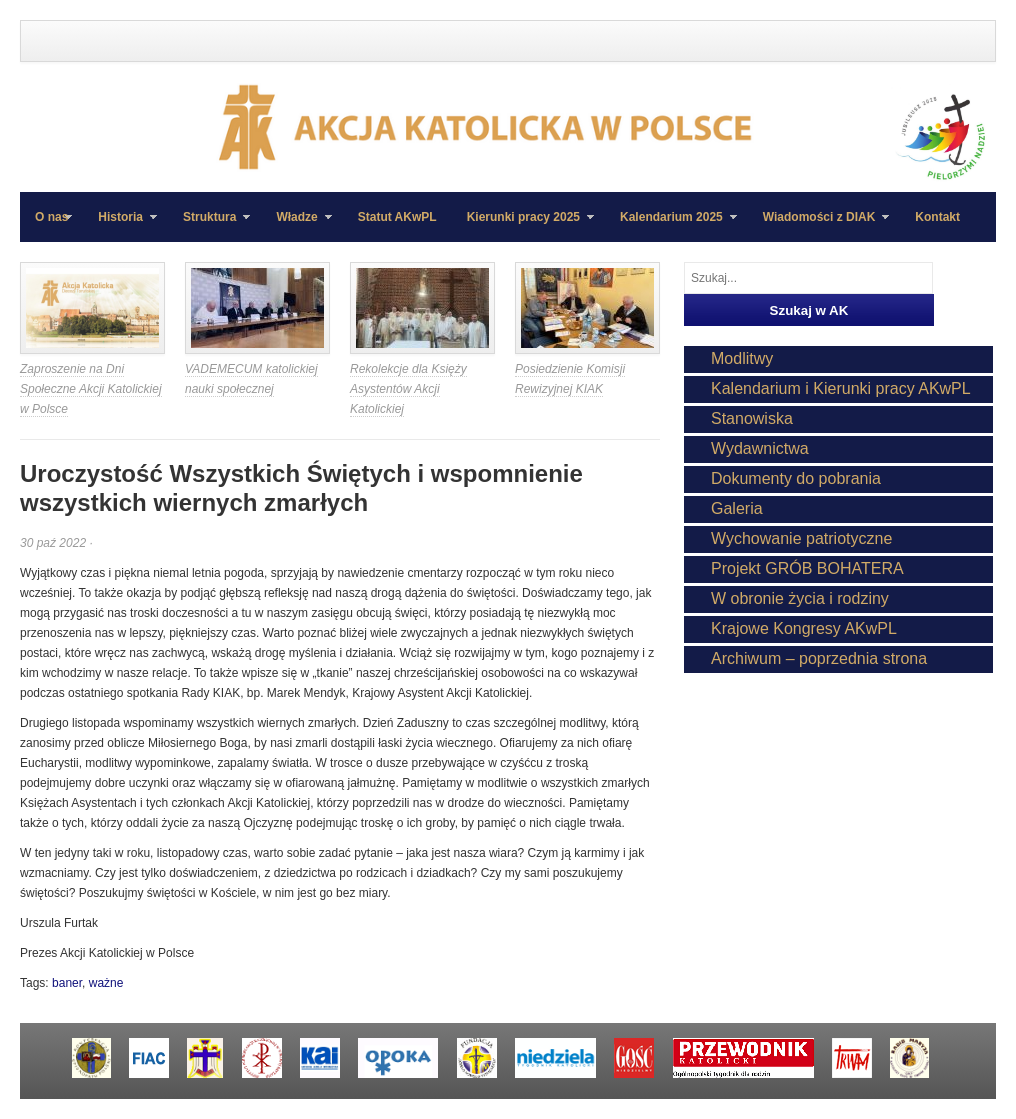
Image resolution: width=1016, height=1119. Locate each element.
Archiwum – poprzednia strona (819, 658)
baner (67, 983)
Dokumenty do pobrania (796, 478)
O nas (51, 217)
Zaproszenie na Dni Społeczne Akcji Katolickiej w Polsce (91, 389)
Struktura (209, 226)
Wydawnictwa (760, 448)
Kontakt (937, 217)
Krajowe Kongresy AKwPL (804, 628)
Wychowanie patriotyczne (801, 538)
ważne (106, 983)
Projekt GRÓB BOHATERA (807, 568)
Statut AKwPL (397, 217)
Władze (296, 226)
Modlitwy (742, 358)
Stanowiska (752, 418)
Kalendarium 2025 (671, 226)
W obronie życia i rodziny (800, 598)
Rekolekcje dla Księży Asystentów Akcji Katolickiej (408, 389)
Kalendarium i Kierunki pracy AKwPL (841, 388)
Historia (120, 226)
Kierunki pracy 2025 (523, 226)
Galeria (737, 508)
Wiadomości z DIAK (819, 226)
